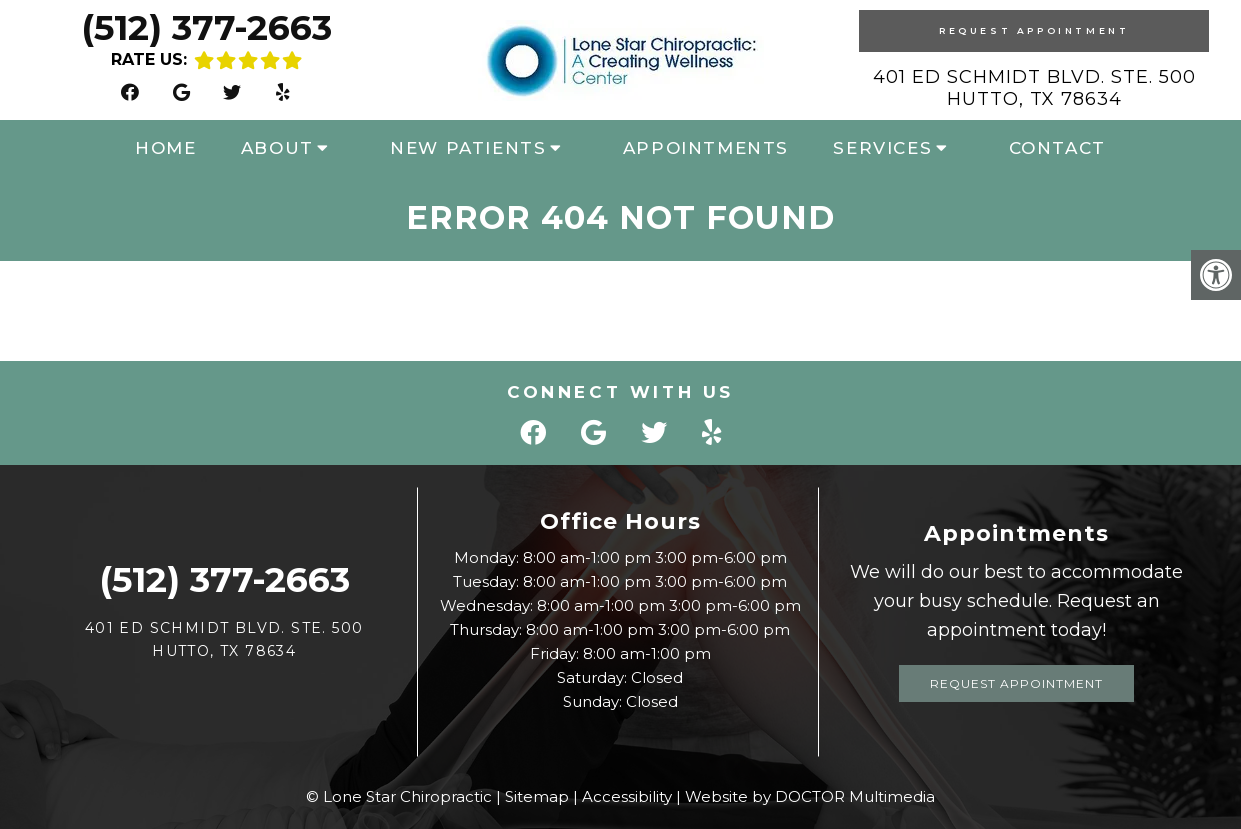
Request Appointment (1034, 30)
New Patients (468, 148)
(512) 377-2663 (206, 27)
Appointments (706, 148)
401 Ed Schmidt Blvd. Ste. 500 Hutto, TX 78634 (1034, 88)
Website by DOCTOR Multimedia (810, 796)
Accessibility (627, 796)
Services (882, 148)
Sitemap (537, 796)
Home (165, 148)
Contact (1057, 148)
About (277, 148)
